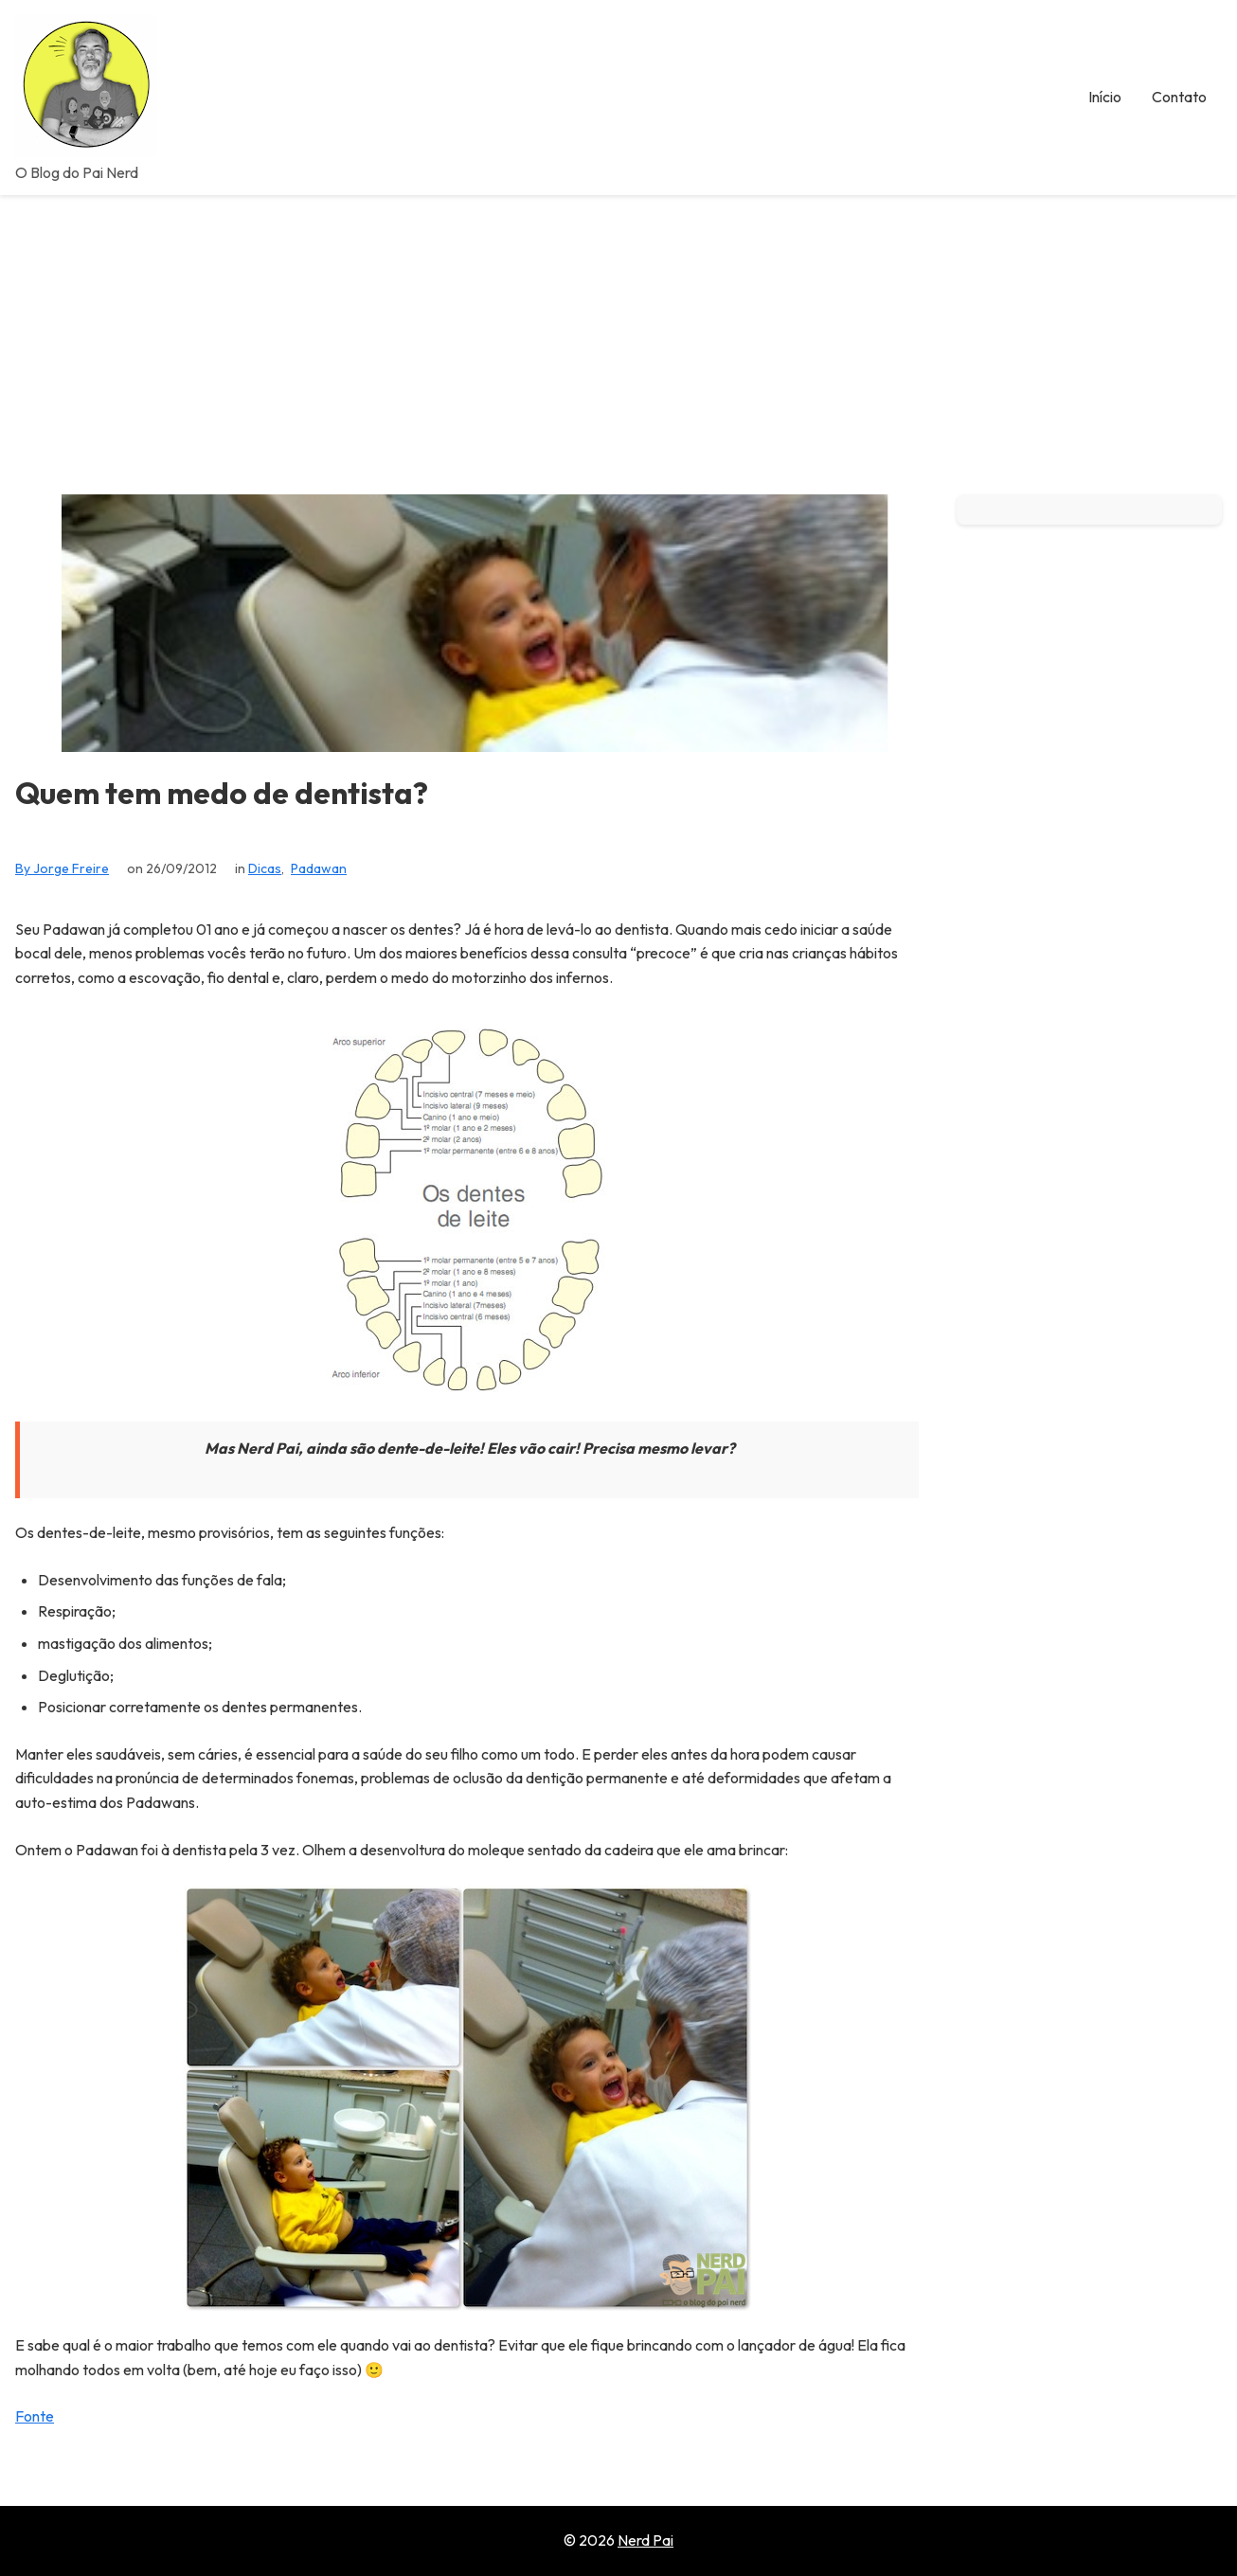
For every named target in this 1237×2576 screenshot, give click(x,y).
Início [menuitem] (1104, 96)
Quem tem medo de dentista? (221, 793)
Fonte (34, 2415)
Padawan (319, 868)
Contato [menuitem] (1179, 96)
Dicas (264, 868)
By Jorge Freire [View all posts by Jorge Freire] (62, 868)
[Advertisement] (618, 337)
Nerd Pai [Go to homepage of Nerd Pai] (645, 2540)
